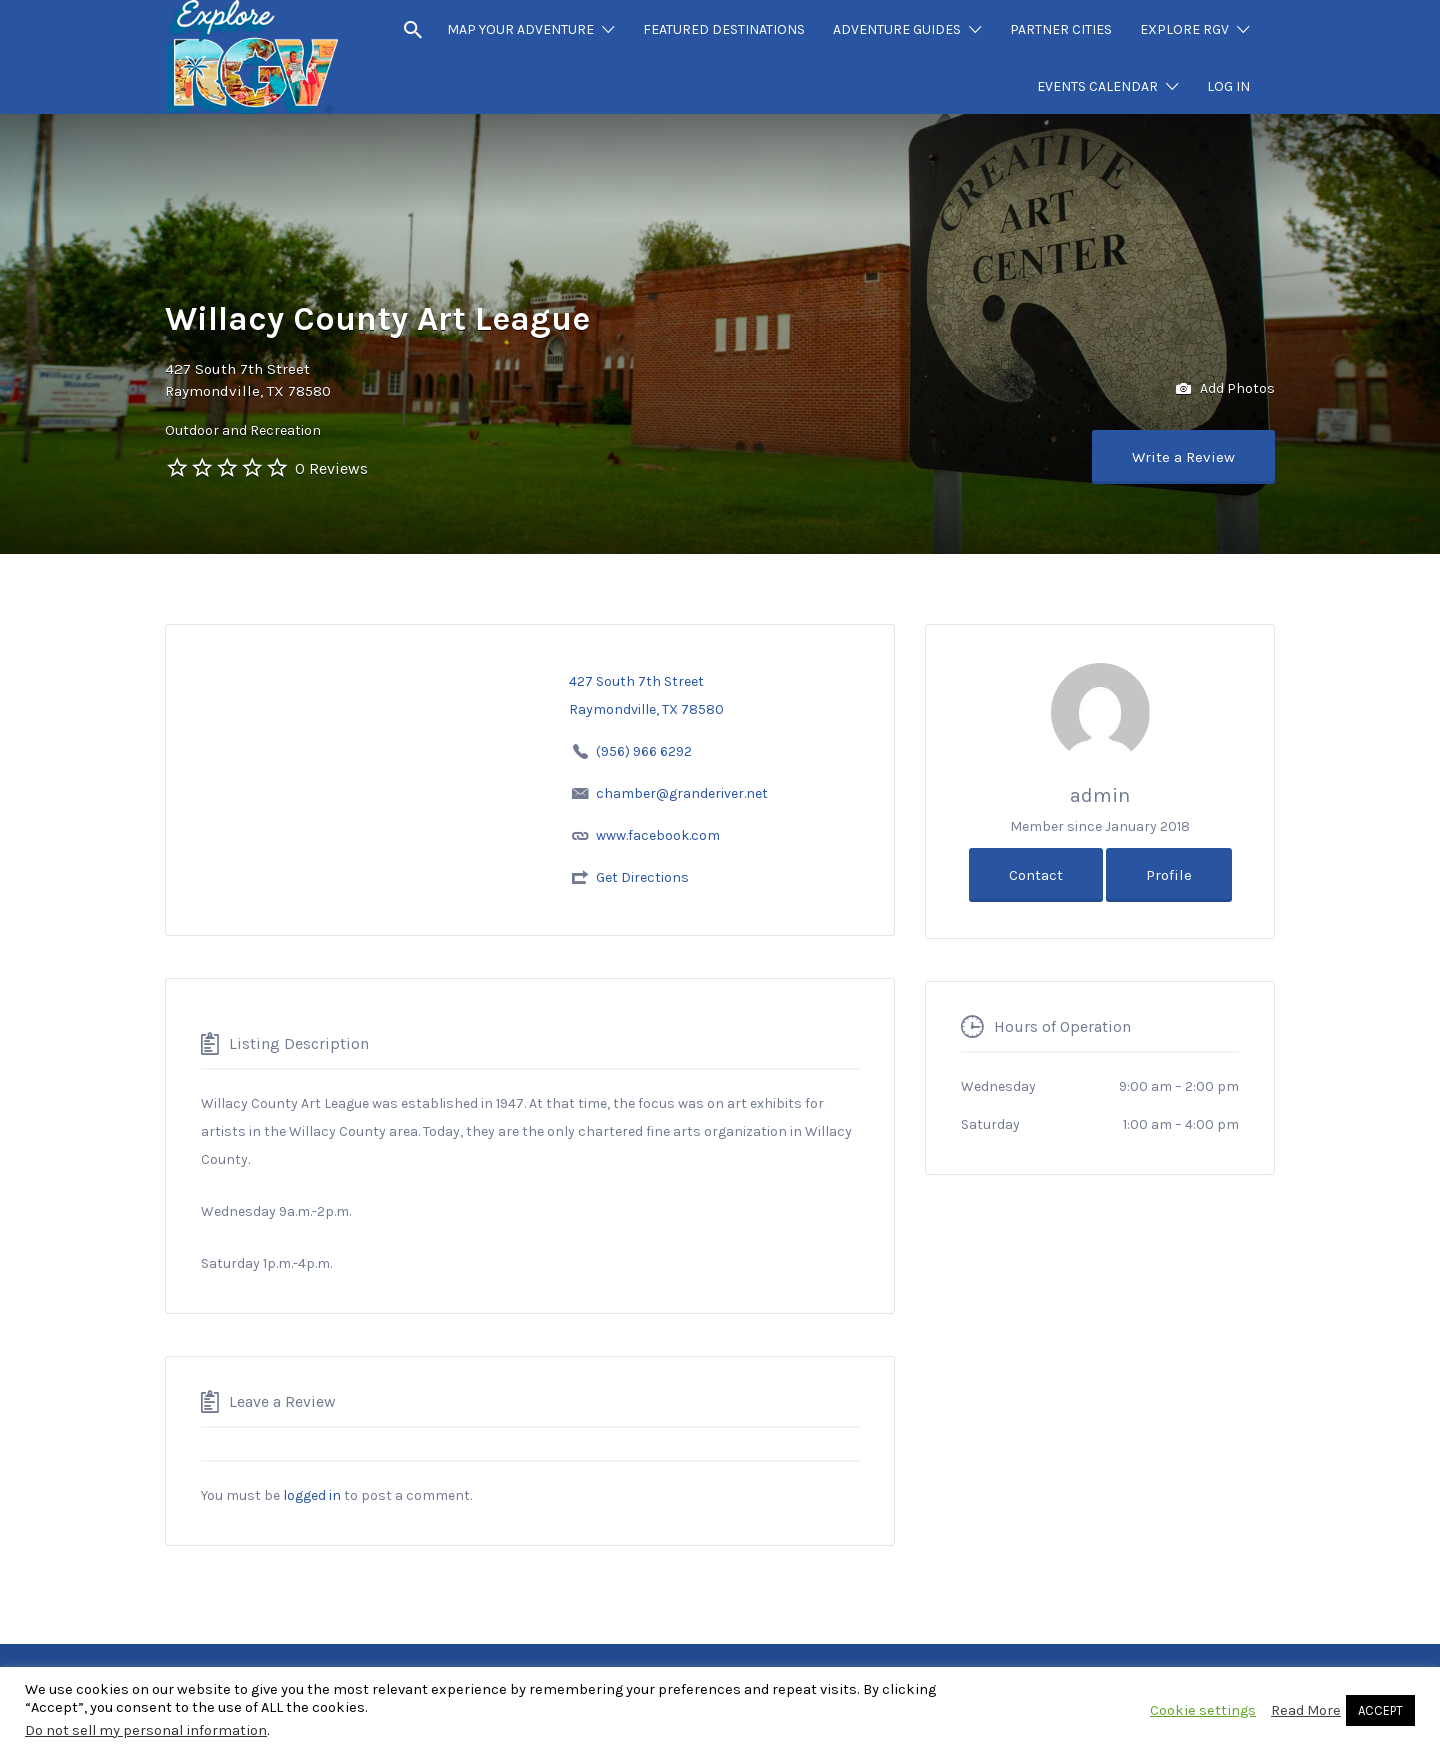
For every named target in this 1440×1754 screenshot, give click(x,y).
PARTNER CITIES (1061, 29)
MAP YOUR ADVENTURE (520, 29)
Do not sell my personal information (146, 1730)
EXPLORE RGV (1184, 29)
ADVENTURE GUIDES (897, 29)
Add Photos (1225, 389)
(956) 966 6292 (644, 751)
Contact (1036, 875)
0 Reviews (331, 468)
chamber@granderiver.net (682, 793)
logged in (312, 1495)
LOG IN (1228, 86)
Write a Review (1183, 457)
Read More (1306, 1710)
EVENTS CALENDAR (1097, 86)
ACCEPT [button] (1380, 1710)
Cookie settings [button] (1203, 1710)
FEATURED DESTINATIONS (724, 29)
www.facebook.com (658, 835)
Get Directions (642, 877)
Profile (1169, 875)
